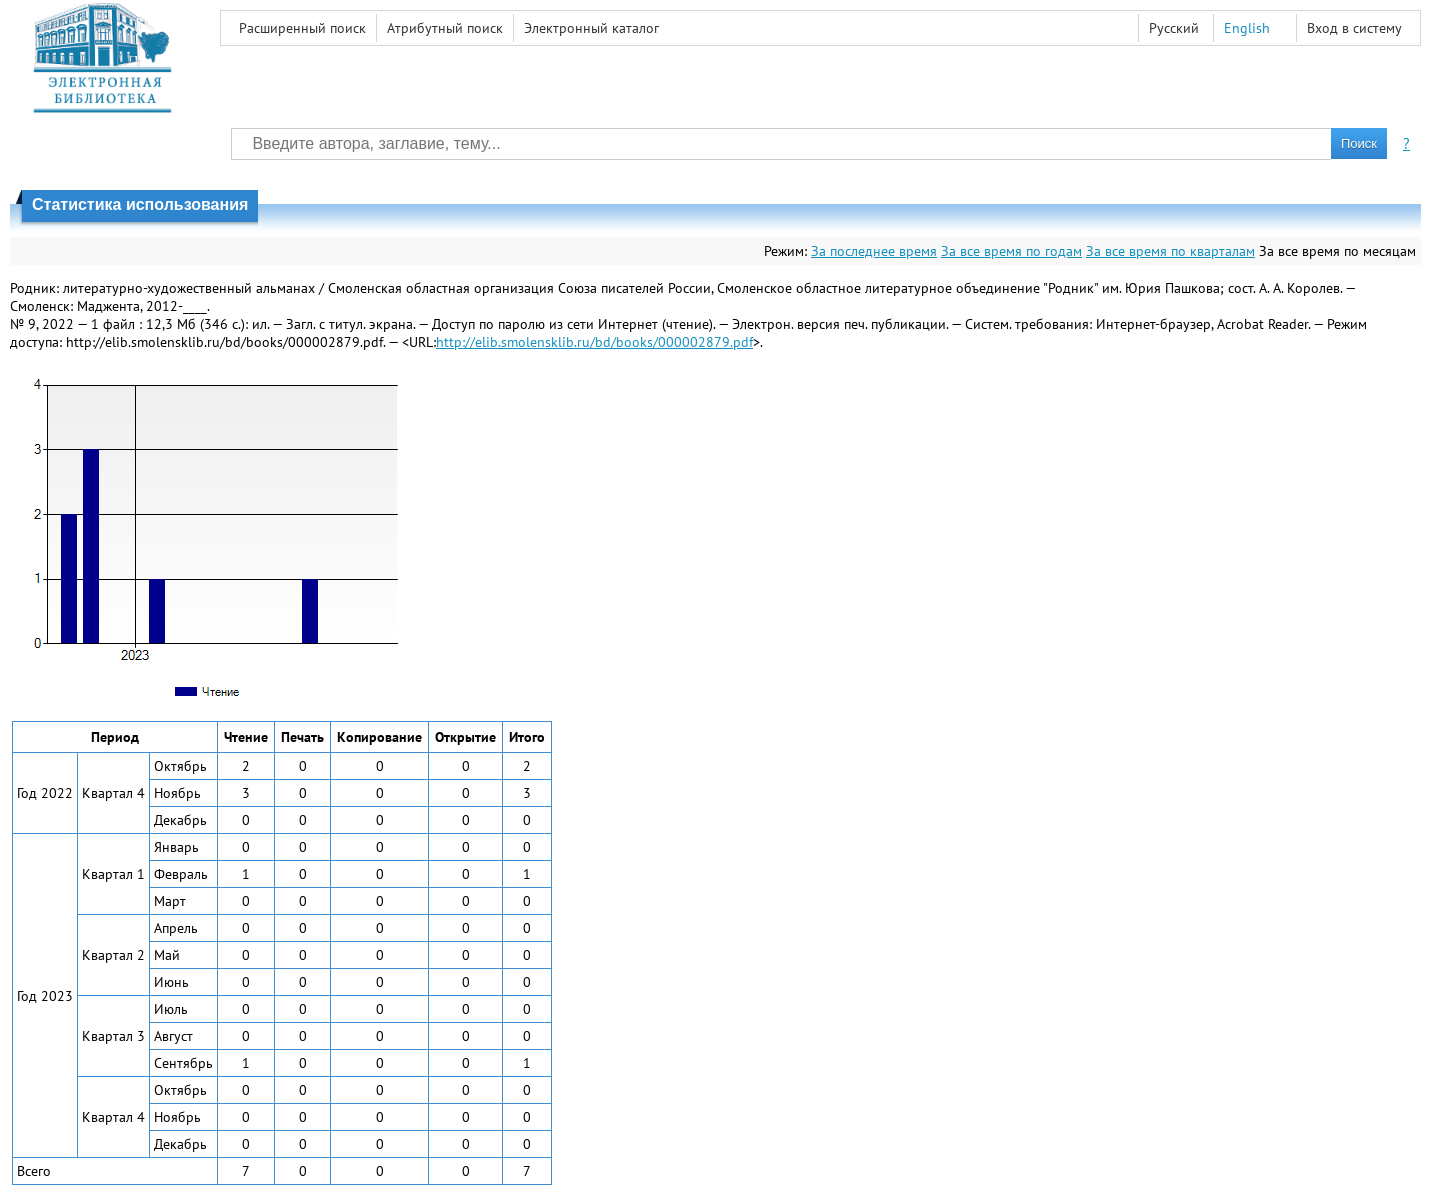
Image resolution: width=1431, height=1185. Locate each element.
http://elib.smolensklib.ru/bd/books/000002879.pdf (594, 342)
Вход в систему (1354, 28)
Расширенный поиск (302, 28)
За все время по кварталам (1170, 251)
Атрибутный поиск (445, 28)
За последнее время (874, 251)
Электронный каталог (591, 28)
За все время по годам (1011, 251)
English (1247, 28)
